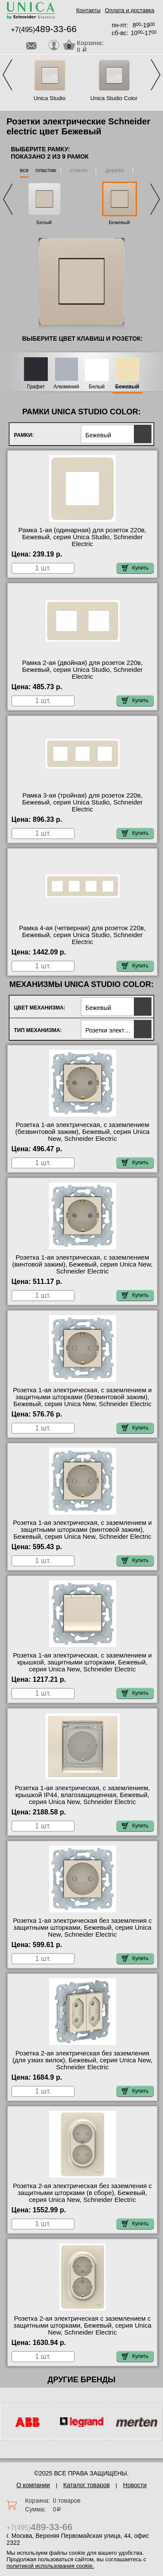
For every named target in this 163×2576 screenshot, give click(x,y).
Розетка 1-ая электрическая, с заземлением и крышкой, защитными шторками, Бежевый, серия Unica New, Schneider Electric (82, 1662)
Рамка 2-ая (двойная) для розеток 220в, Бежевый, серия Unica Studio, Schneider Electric (82, 669)
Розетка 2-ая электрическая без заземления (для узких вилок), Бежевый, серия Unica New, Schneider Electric (83, 2060)
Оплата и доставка (129, 10)
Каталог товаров (86, 2485)
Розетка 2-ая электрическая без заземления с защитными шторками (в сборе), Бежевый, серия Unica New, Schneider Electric (82, 2192)
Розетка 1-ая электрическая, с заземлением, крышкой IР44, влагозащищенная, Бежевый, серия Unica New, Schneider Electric (82, 1795)
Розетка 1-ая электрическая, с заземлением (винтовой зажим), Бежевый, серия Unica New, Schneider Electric (82, 1264)
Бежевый (119, 222)
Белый (44, 222)
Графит (36, 386)
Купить (135, 567)
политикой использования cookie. (50, 2566)
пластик (45, 170)
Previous (7, 75)
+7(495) (44, 29)
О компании (33, 2485)
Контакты (88, 10)
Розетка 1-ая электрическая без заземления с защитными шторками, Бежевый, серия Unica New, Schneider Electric (82, 1927)
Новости (134, 2485)
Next (155, 75)
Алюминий (66, 386)
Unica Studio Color (113, 98)
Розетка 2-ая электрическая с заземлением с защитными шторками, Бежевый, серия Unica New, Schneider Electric (82, 2325)
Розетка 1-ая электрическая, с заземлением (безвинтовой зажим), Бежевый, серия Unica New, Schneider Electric (82, 1131)
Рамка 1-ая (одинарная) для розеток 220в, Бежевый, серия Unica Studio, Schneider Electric (82, 537)
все (24, 170)
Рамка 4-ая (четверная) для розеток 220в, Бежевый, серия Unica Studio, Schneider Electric (82, 935)
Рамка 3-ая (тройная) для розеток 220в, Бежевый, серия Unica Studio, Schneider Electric (82, 802)
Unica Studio (49, 98)
